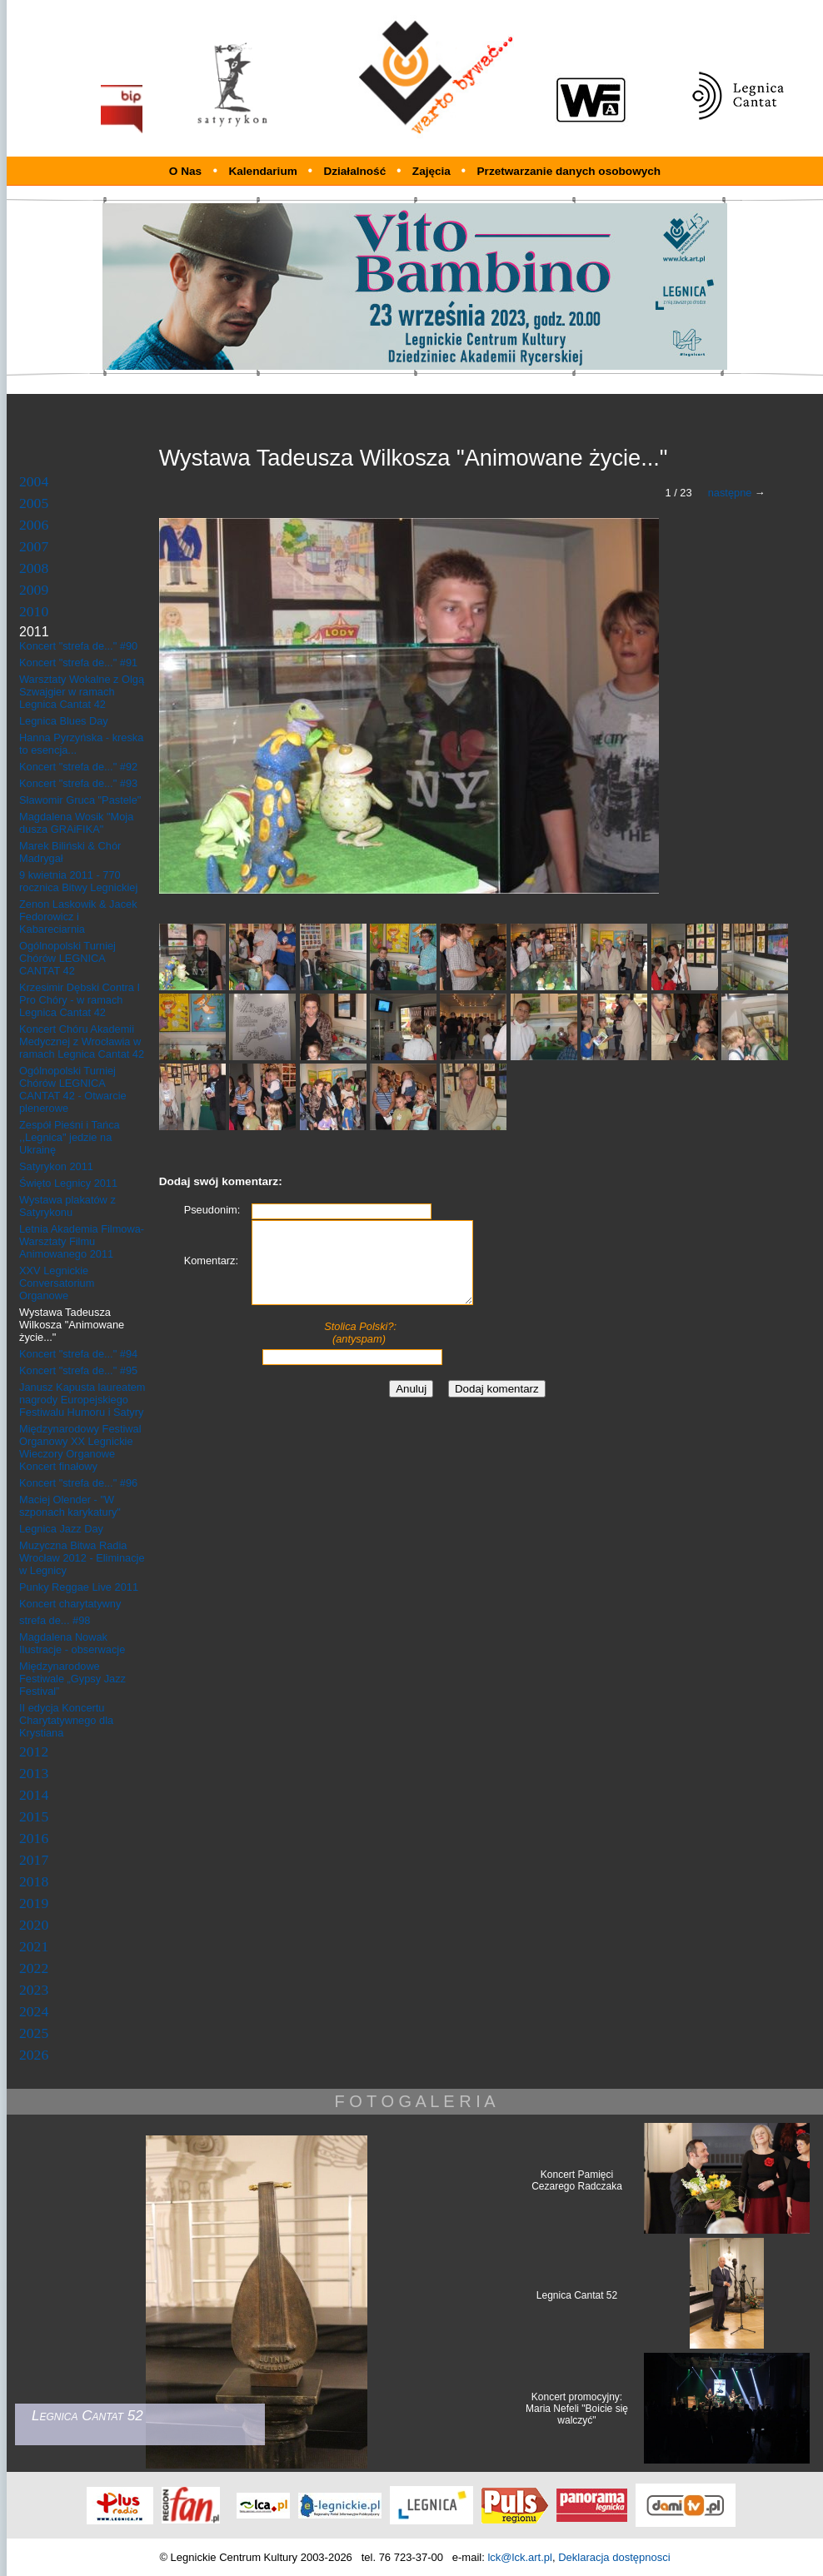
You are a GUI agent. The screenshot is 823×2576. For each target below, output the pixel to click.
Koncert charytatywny (70, 1603)
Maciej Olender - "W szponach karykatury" (70, 1505)
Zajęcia (433, 171)
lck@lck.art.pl (519, 2557)
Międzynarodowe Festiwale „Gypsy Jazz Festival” (72, 1678)
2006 (33, 524)
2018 (33, 1881)
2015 (33, 1816)
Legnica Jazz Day (61, 1528)
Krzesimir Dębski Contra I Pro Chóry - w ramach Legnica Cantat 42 (79, 1000)
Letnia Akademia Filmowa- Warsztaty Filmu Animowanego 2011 (81, 1241)
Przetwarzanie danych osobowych (569, 171)
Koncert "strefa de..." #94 (78, 1354)
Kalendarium (264, 171)
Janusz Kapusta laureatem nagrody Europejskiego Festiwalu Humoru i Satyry (82, 1399)
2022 (33, 1968)
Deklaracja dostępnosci (614, 2557)
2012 (33, 1751)
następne (730, 492)
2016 (33, 1838)
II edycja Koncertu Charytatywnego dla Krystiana (66, 1720)
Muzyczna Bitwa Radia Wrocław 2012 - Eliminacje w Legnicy (82, 1558)
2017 (33, 1859)
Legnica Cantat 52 (576, 2295)
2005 (33, 503)
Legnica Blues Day (63, 721)
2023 (33, 1989)
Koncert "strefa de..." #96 (78, 1483)
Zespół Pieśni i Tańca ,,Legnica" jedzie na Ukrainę (69, 1137)
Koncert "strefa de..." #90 (78, 646)
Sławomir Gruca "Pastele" (80, 800)
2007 (33, 546)
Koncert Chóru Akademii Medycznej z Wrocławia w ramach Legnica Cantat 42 (81, 1041)
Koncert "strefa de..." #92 (78, 766)
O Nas (185, 171)
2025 (33, 2033)
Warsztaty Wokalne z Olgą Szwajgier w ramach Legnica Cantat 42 (81, 691)
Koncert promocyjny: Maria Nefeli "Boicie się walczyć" (577, 2408)
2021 (33, 1946)
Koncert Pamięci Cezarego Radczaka (576, 2180)
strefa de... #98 (54, 1620)
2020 (33, 1924)
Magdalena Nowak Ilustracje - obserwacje (72, 1643)
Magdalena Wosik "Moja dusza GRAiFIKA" (76, 822)
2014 (33, 1794)
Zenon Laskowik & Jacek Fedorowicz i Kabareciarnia (78, 916)
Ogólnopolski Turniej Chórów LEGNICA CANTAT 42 (67, 958)
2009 (33, 589)
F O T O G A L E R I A (414, 2101)
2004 (33, 481)
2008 (33, 568)
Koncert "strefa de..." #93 (78, 783)
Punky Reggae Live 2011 (78, 1587)
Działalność (356, 171)
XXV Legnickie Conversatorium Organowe (56, 1283)
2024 (33, 2011)
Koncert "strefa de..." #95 (78, 1370)
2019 (33, 1903)
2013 (33, 1773)
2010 (33, 611)
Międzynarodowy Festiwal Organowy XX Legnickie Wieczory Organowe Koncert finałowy (80, 1447)
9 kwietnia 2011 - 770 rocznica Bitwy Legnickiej (78, 881)
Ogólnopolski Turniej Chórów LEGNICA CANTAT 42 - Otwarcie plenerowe (73, 1089)
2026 (33, 2054)
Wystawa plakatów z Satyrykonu (67, 1205)
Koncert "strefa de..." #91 (78, 662)
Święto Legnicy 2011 (68, 1183)
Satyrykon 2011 (56, 1166)
